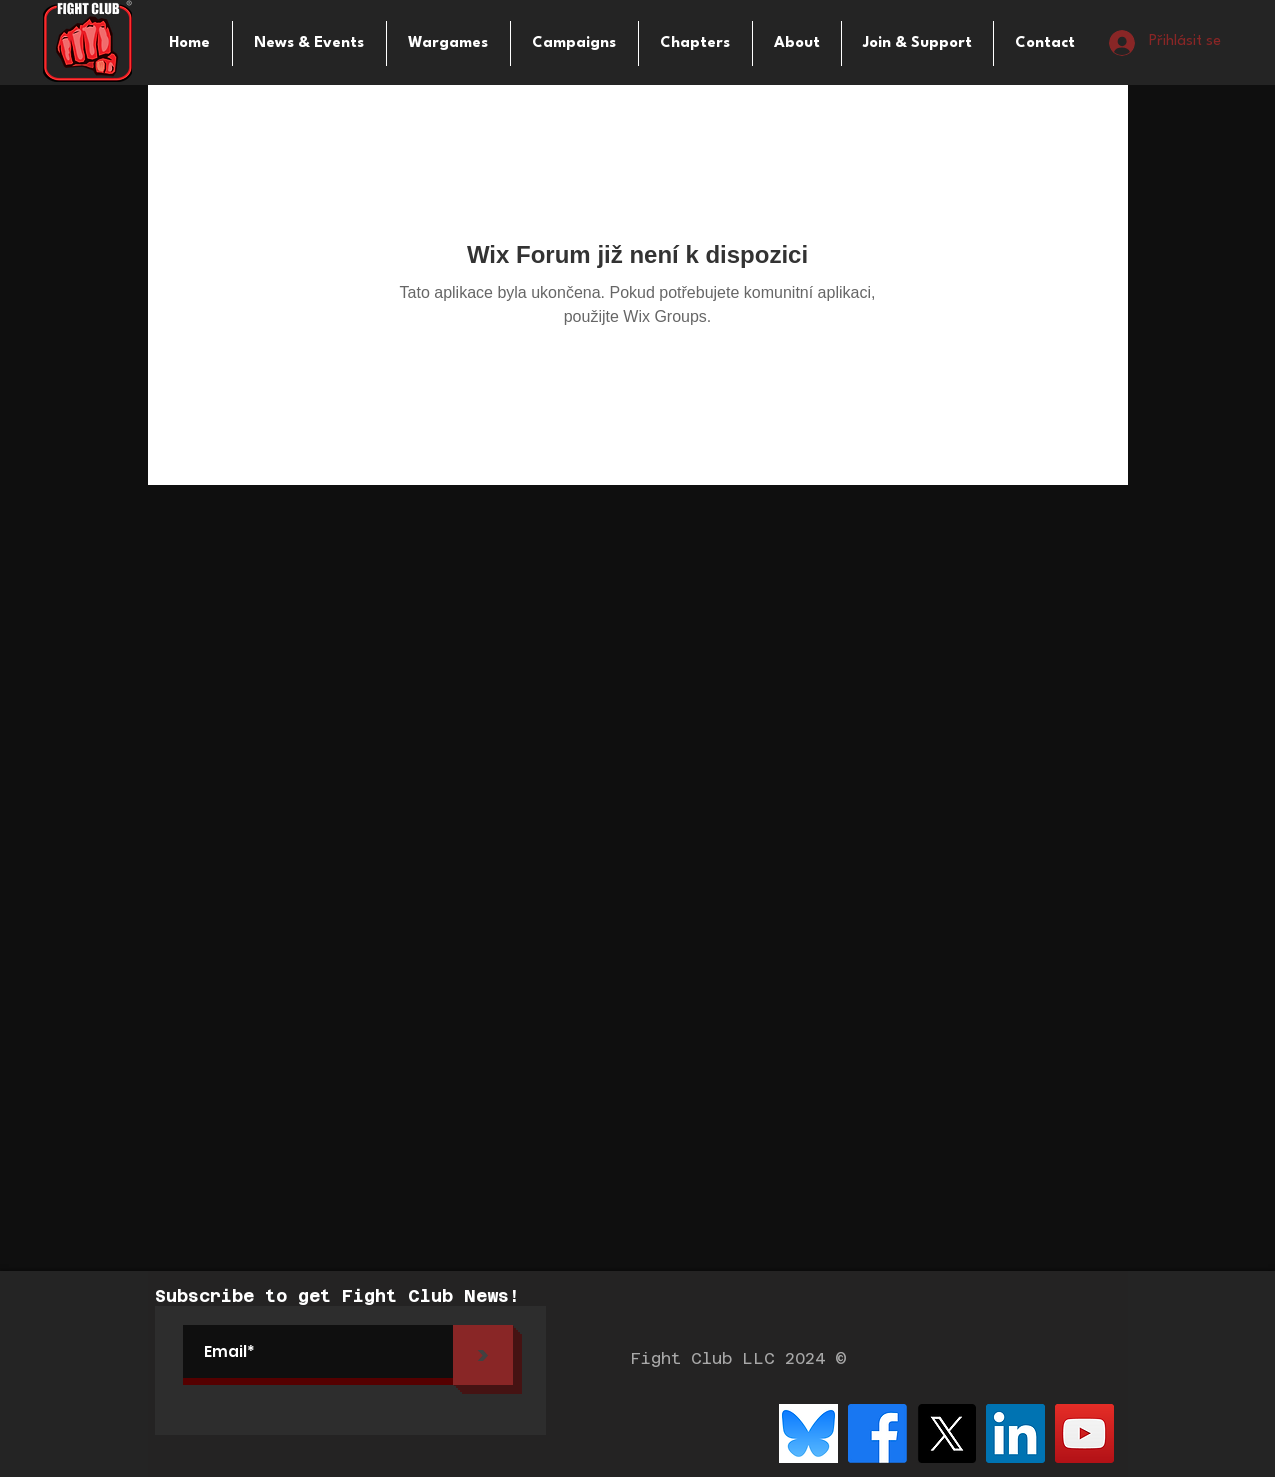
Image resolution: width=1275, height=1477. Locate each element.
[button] (448, 43)
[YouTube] (1084, 1433)
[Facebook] (877, 1433)
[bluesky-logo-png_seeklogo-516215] (808, 1433)
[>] (483, 1355)
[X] (946, 1433)
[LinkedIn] (1015, 1433)
